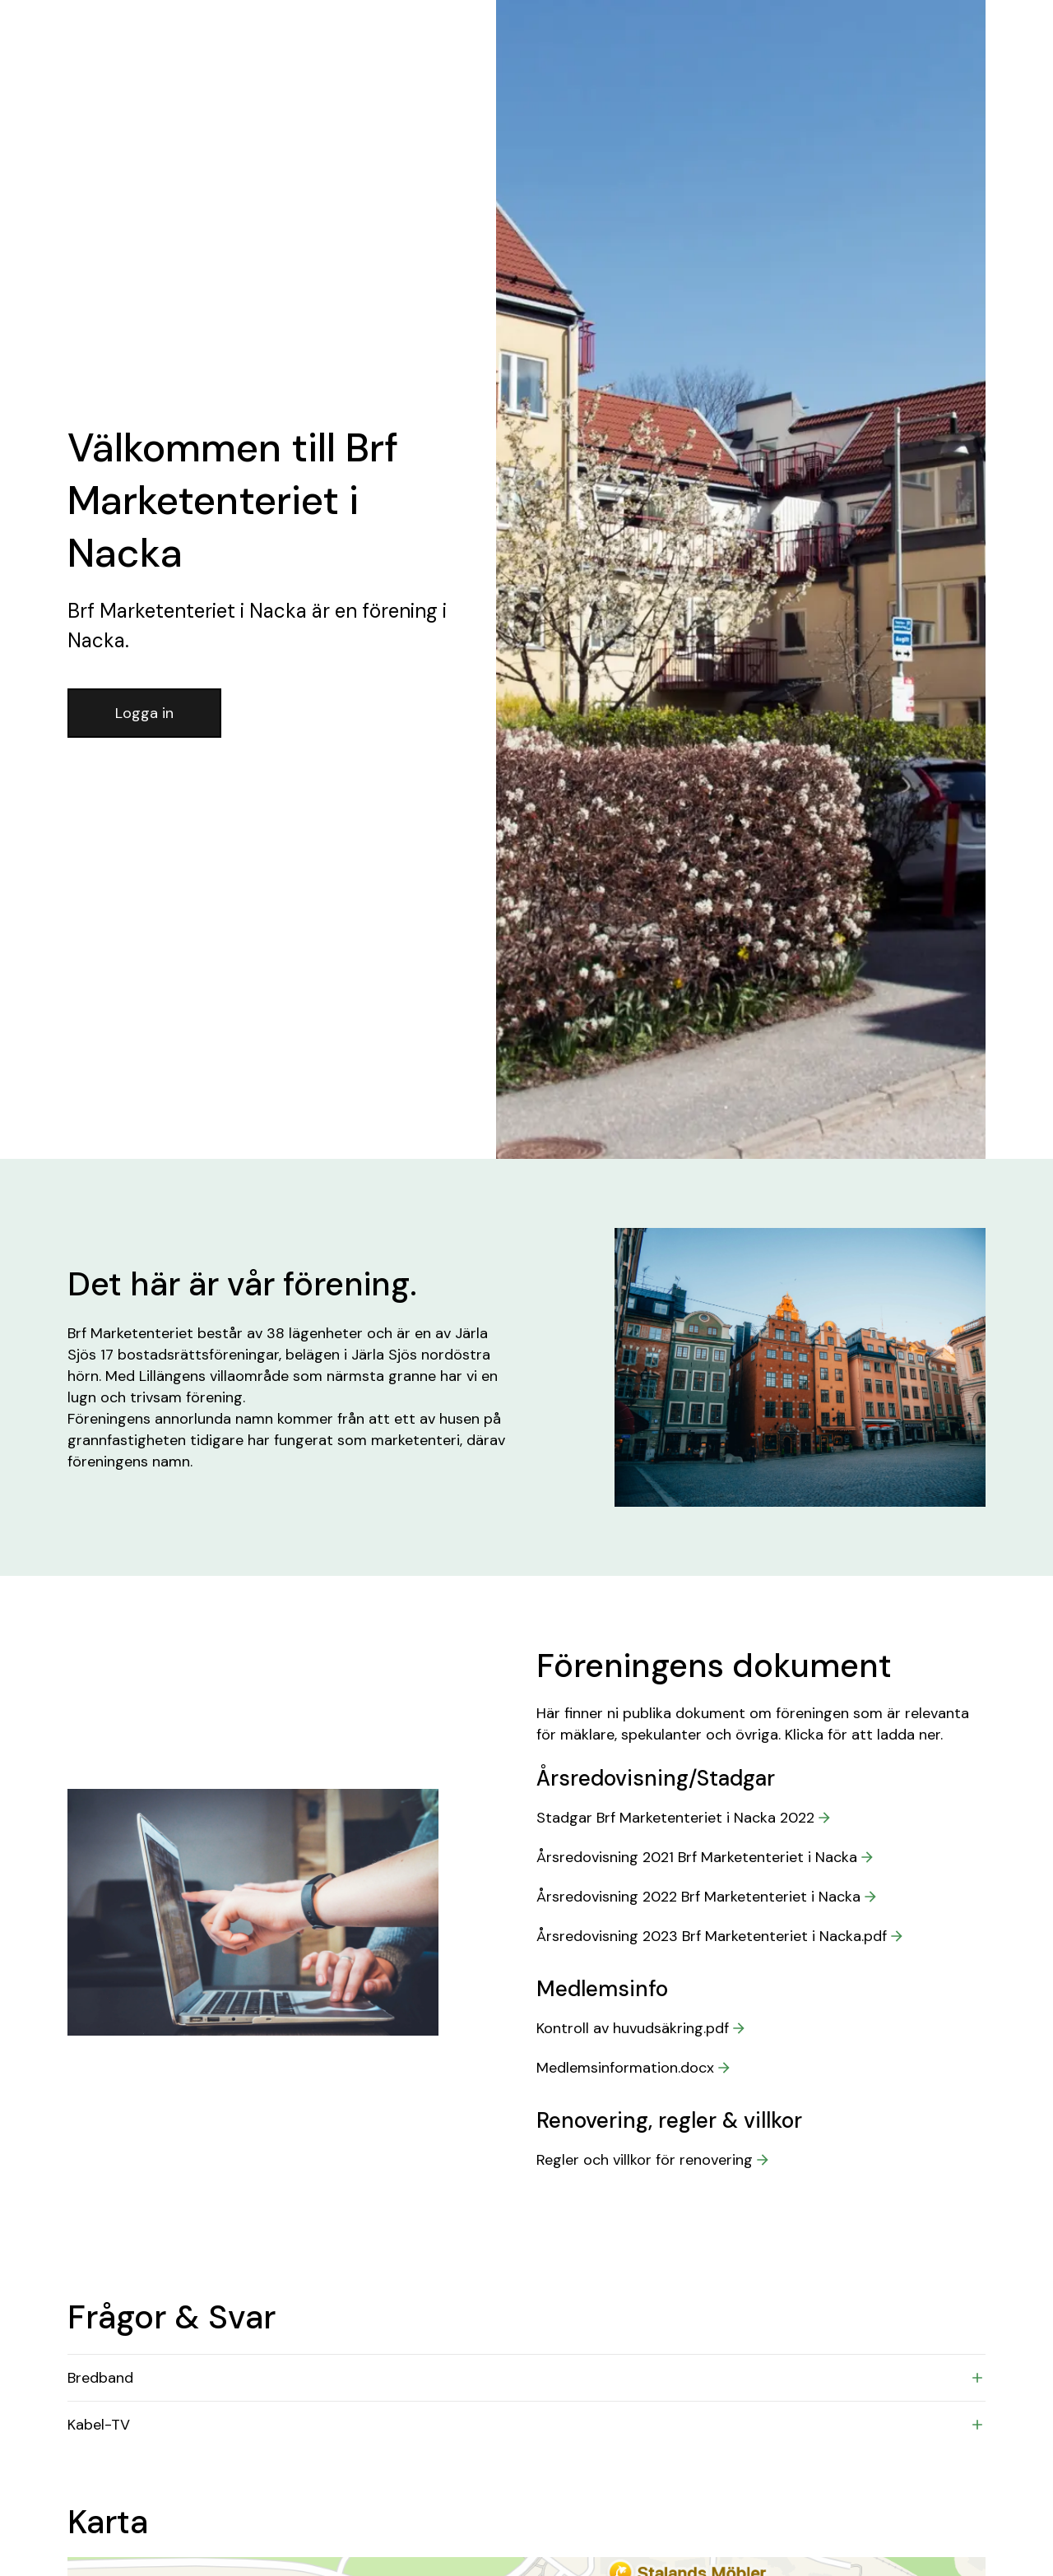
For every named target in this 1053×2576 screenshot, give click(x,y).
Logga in (144, 713)
